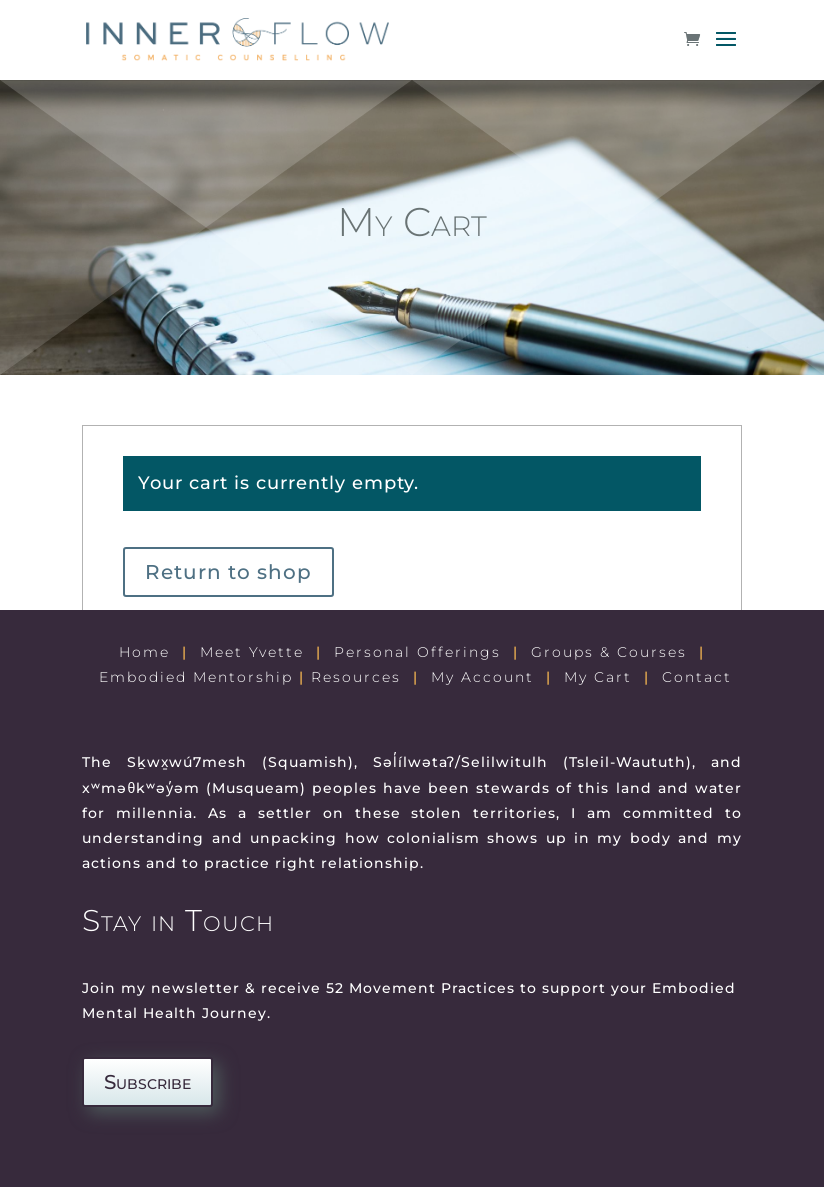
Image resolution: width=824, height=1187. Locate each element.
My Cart (598, 677)
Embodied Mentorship (196, 677)
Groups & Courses (609, 652)
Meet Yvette (252, 652)
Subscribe (147, 1082)
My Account (482, 677)
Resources (356, 677)
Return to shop (228, 572)
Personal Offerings (417, 652)
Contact (697, 677)
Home (144, 652)
